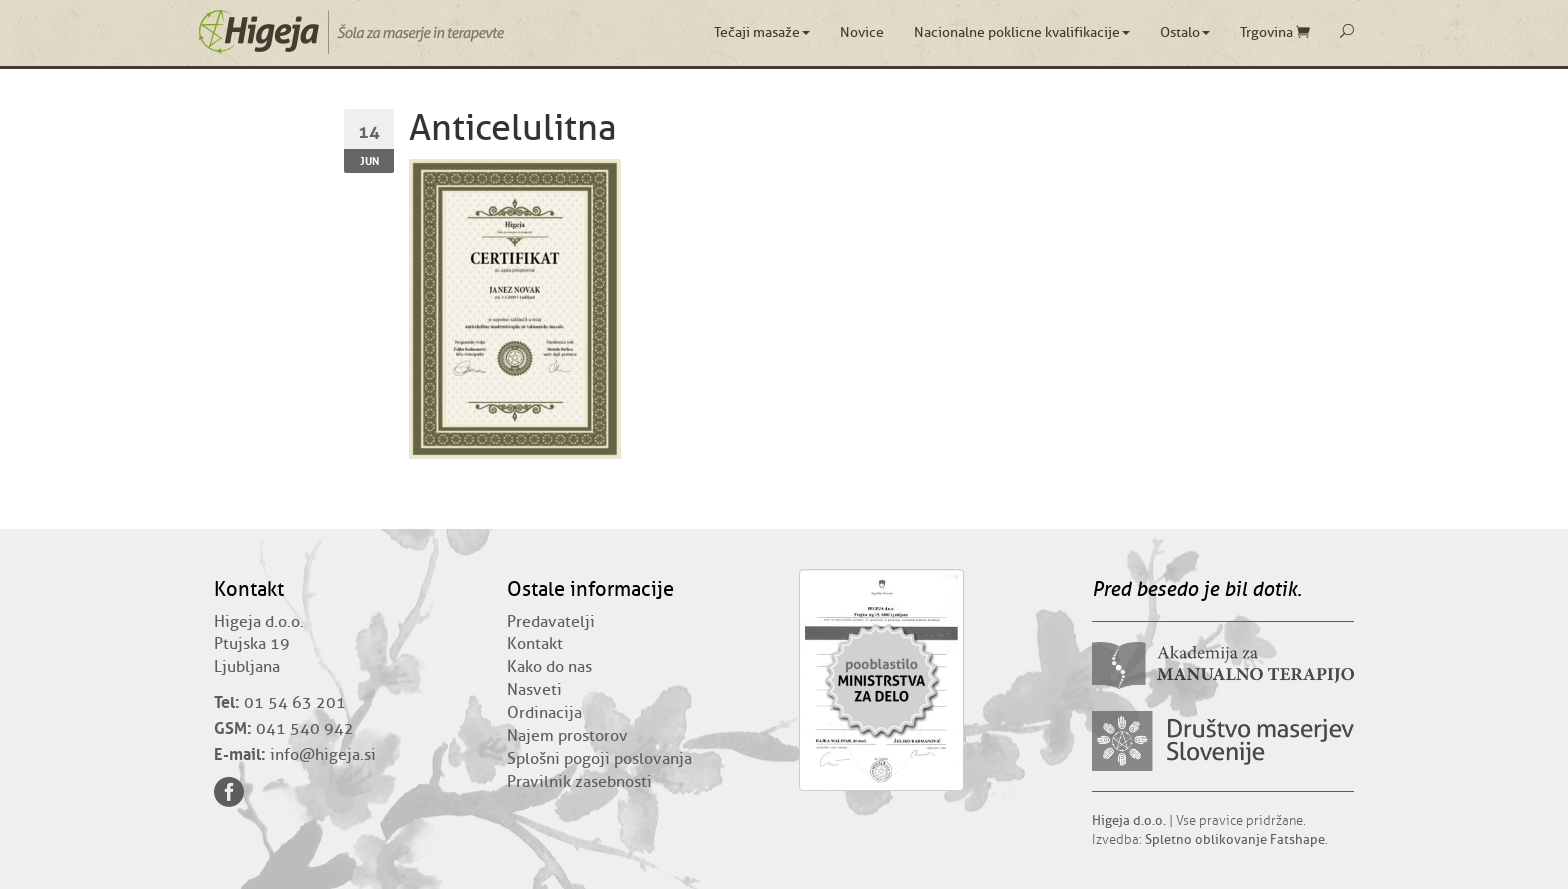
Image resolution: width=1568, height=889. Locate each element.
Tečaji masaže (762, 32)
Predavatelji (551, 622)
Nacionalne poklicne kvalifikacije (1022, 32)
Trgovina (1275, 32)
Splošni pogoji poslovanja (599, 759)
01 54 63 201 (295, 703)
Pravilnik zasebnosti (579, 782)
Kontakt (535, 644)
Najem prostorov (567, 736)
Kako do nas (549, 667)
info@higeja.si (323, 755)
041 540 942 (305, 729)
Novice (862, 32)
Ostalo (1185, 32)
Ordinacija (544, 713)
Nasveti (534, 690)
